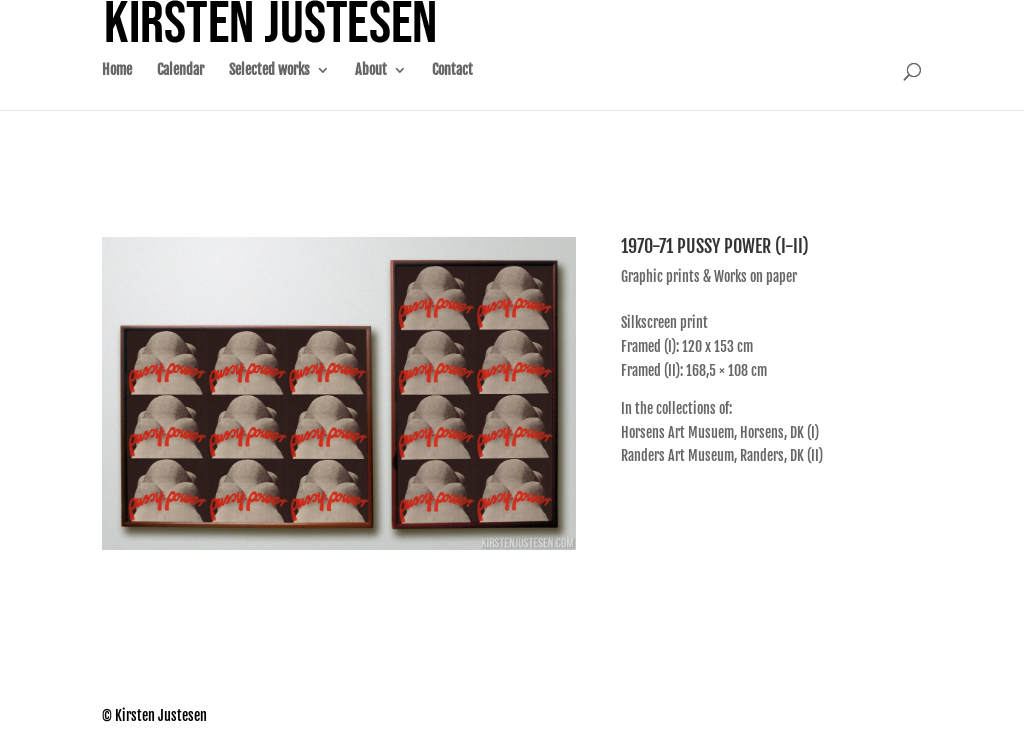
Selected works (269, 90)
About (371, 90)
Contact (452, 90)
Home (117, 90)
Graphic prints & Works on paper (709, 276)
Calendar (180, 90)
